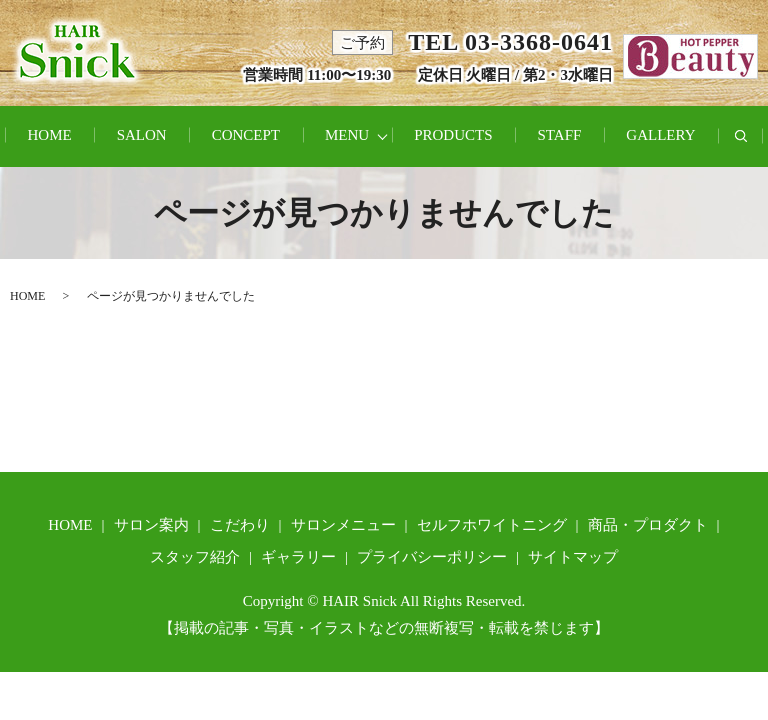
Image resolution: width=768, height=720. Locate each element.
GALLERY (660, 135)
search (752, 146)
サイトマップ (573, 557)
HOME (49, 135)
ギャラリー (298, 557)
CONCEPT (246, 135)
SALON (142, 135)
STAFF (560, 135)
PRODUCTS (453, 135)
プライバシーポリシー (432, 557)
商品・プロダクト (648, 525)
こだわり (240, 525)
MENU (347, 135)
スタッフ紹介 (195, 557)
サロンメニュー (343, 525)
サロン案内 (151, 525)
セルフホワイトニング (492, 525)
